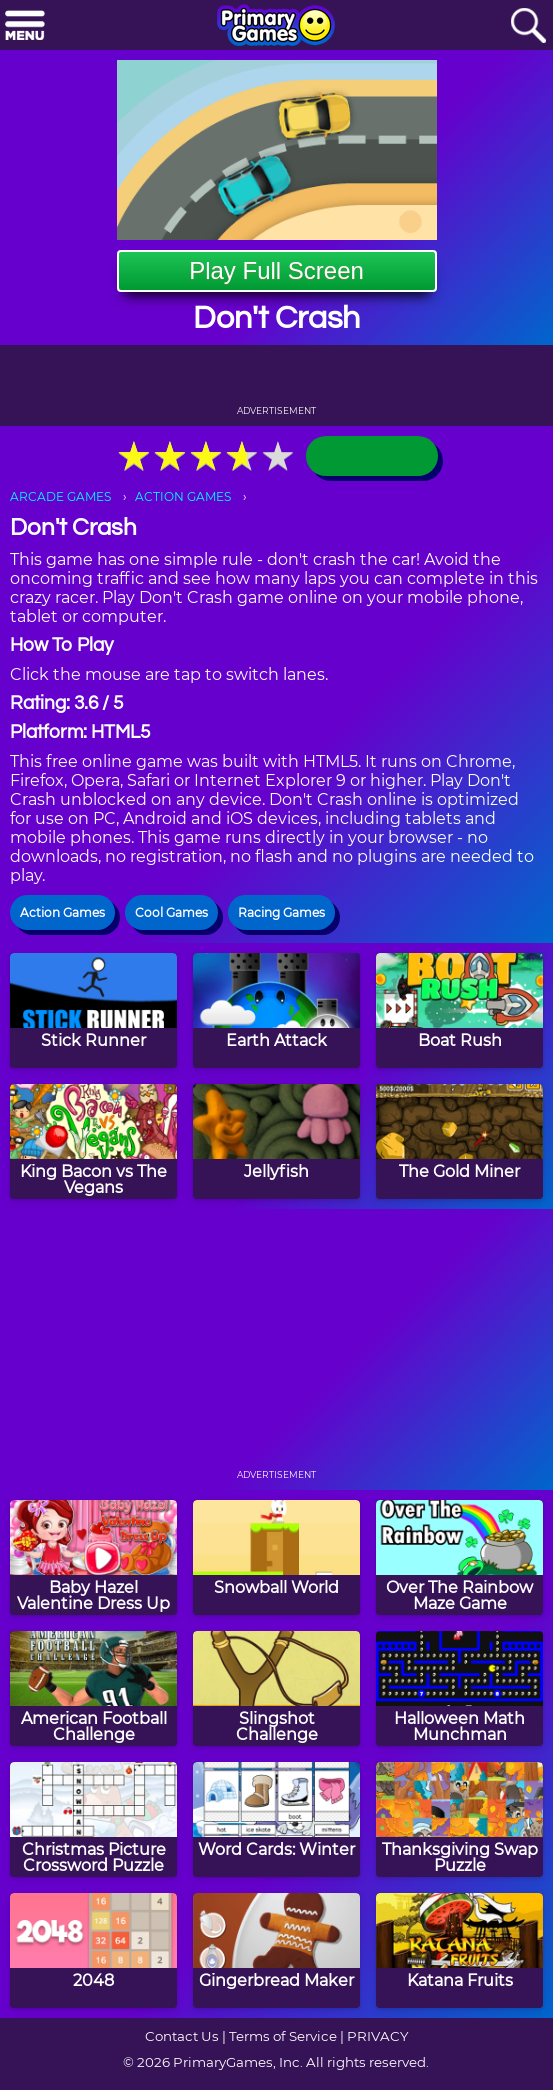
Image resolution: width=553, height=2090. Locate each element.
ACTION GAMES (183, 496)
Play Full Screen (276, 270)
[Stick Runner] (93, 1010)
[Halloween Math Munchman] (459, 1688)
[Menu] (25, 26)
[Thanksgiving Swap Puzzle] (459, 1819)
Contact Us (182, 2036)
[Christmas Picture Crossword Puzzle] (93, 1819)
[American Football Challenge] (93, 1688)
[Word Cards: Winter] (276, 1819)
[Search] (528, 26)
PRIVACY (377, 2036)
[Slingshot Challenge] (276, 1688)
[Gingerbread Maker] (276, 1950)
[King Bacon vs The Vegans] (93, 1141)
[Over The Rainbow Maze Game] (459, 1557)
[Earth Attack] (276, 1010)
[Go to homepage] (276, 27)
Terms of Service (283, 2036)
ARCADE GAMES (60, 496)
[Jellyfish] (276, 1141)
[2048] (93, 1950)
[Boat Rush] (459, 1010)
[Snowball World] (276, 1557)
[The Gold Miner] (459, 1141)
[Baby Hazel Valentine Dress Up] (93, 1557)
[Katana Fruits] (459, 1950)
